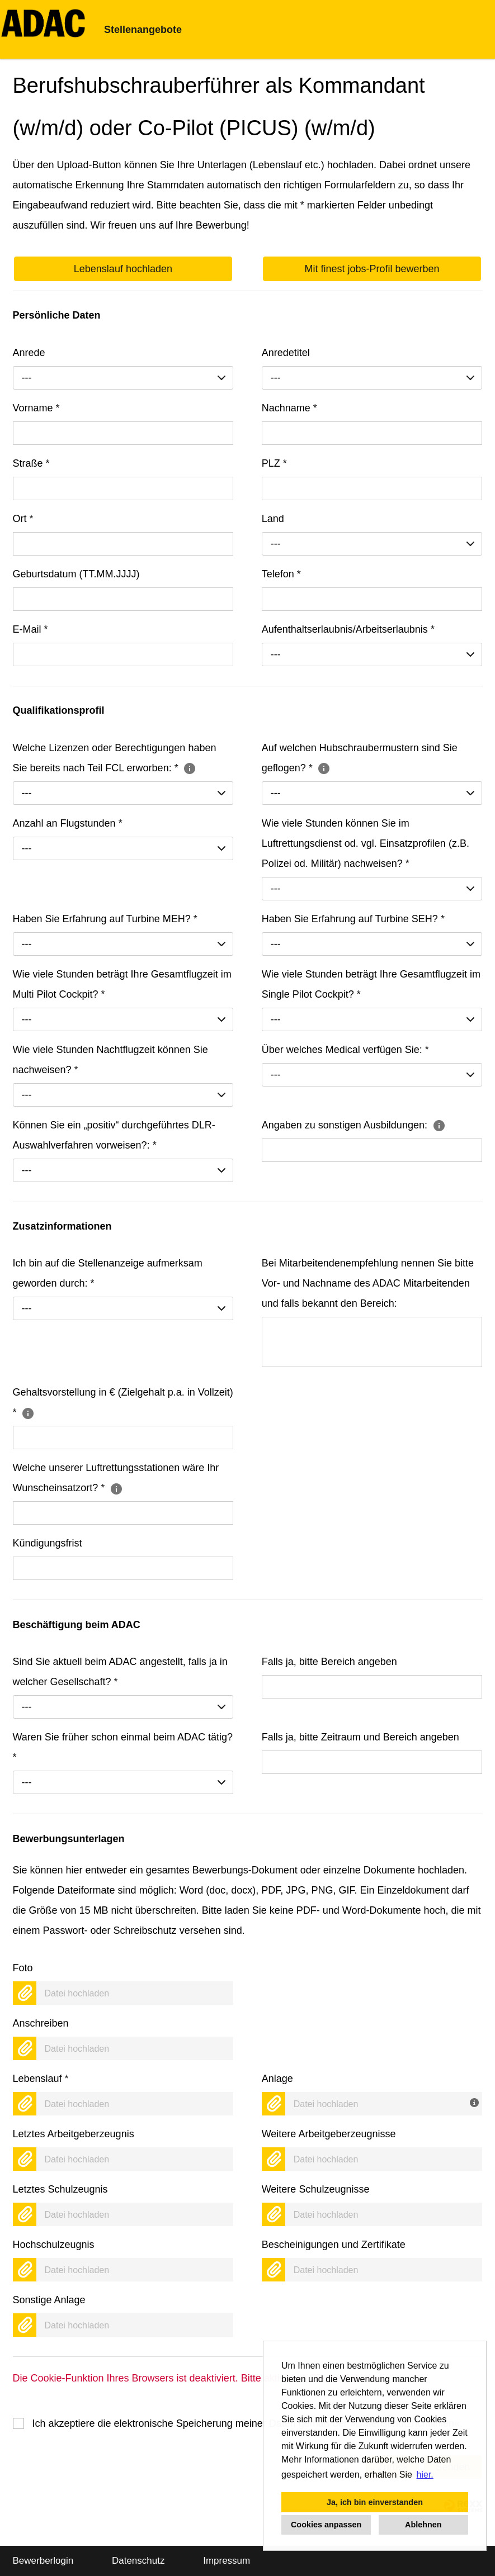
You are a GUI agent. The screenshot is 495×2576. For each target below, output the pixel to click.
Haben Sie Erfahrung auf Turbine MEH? (105, 918)
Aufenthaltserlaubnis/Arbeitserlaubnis (348, 629)
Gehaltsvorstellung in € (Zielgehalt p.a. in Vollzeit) (123, 1402)
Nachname (289, 408)
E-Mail (30, 629)
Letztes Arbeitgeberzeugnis (73, 2133)
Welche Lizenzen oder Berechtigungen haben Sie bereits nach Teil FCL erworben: (114, 758)
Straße (31, 463)
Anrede (29, 352)
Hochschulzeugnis (54, 2244)
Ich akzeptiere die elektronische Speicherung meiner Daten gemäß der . (247, 2423)
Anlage (277, 2078)
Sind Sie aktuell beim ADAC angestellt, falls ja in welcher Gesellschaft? (120, 1671)
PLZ (274, 463)
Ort (23, 518)
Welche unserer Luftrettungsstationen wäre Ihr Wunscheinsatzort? (116, 1477)
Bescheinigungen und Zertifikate (334, 2244)
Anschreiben (41, 2023)
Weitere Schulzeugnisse (316, 2189)
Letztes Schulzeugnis (60, 2189)
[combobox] (123, 378)
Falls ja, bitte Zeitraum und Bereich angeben (360, 1737)
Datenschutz (138, 2560)
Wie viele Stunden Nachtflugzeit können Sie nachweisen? (110, 1059)
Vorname (36, 408)
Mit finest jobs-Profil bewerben (372, 268)
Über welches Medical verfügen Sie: (345, 1049)
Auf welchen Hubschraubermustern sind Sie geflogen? (360, 758)
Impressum (226, 2560)
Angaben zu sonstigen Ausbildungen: (354, 1125)
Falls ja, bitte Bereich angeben (329, 1661)
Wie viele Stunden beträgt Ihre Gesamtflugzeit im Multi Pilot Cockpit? (122, 984)
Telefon (281, 574)
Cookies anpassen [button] (326, 2524)
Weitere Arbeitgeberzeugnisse (329, 2133)
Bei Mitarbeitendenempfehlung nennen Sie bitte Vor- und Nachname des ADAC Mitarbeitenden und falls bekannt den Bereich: (368, 1283)
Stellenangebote (143, 29)
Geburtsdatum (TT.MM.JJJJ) (76, 574)
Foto (23, 1967)
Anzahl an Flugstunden (67, 823)
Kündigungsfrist (47, 1543)
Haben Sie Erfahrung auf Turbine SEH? (353, 918)
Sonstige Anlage (49, 2299)
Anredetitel (286, 352)
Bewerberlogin (43, 2560)
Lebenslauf (41, 2078)
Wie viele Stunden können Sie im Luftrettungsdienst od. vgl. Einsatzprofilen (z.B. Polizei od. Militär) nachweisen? (365, 843)
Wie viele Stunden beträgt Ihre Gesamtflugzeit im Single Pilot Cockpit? (371, 984)
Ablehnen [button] (423, 2524)
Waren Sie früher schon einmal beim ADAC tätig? (123, 1747)
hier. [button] (425, 2474)
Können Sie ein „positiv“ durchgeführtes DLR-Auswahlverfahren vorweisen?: (114, 1135)
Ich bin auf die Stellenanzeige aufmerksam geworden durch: (107, 1273)
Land (273, 518)
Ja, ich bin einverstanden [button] (375, 2502)
